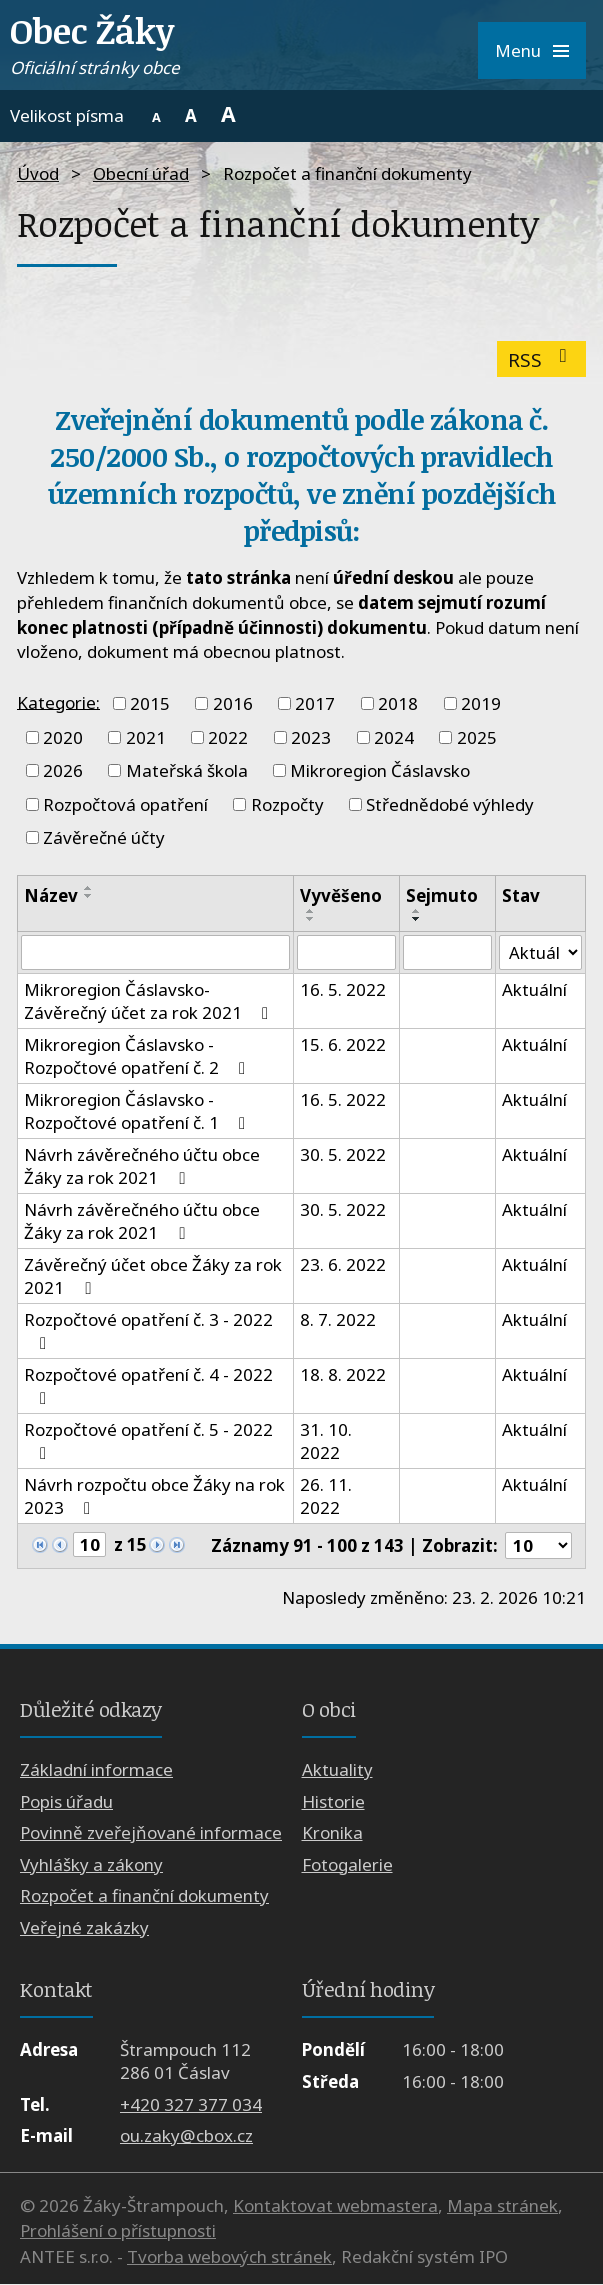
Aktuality (337, 1770)
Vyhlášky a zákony (91, 1864)
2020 (63, 737)
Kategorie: (58, 701)
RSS (541, 359)
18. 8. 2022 (343, 1375)
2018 (398, 703)
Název (51, 895)
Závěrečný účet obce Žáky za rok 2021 (153, 1277)
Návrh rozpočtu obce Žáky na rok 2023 (154, 1497)
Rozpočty (287, 804)
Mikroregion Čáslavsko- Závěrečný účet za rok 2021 (150, 1002)
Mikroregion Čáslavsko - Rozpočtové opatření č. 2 (138, 1057)
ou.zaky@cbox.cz (186, 2136)
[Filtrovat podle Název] (155, 953)
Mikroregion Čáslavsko (380, 770)
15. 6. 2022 (343, 1045)
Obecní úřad (141, 173)
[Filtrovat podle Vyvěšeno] (346, 953)
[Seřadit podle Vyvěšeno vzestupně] (311, 911)
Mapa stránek (502, 2205)
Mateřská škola (187, 770)
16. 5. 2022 (343, 990)
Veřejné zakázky (84, 1927)
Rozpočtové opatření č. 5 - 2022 (148, 1441)
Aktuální (534, 990)
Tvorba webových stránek (229, 2256)
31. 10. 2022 (326, 1442)
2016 (233, 703)
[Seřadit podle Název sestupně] (89, 896)
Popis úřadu (66, 1801)
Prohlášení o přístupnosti (118, 2231)
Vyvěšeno (341, 895)
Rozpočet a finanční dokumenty (144, 1896)
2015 (150, 703)
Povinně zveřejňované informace (151, 1833)
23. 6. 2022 (343, 1265)
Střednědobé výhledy (450, 804)
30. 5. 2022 (343, 1155)
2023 (311, 737)
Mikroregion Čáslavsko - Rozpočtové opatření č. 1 (138, 1112)
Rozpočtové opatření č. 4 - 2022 (148, 1386)
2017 (315, 703)
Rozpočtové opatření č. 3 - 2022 (148, 1331)
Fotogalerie (347, 1864)
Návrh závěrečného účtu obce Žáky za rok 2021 (142, 1167)
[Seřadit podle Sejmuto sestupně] (417, 919)
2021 (146, 737)
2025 (477, 737)
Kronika (332, 1833)
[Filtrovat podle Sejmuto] (447, 953)
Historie (333, 1801)
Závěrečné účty (104, 837)
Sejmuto (442, 895)
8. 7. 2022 (338, 1320)
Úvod (38, 173)
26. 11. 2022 (326, 1497)
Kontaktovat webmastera (335, 2205)
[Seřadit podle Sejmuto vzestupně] (417, 911)
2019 (481, 703)
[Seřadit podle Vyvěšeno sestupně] (311, 919)
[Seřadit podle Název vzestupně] (89, 888)
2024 (394, 737)
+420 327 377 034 (191, 2104)
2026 (63, 770)
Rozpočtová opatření (125, 804)
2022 (228, 737)
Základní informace (96, 1770)
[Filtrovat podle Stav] (540, 953)
